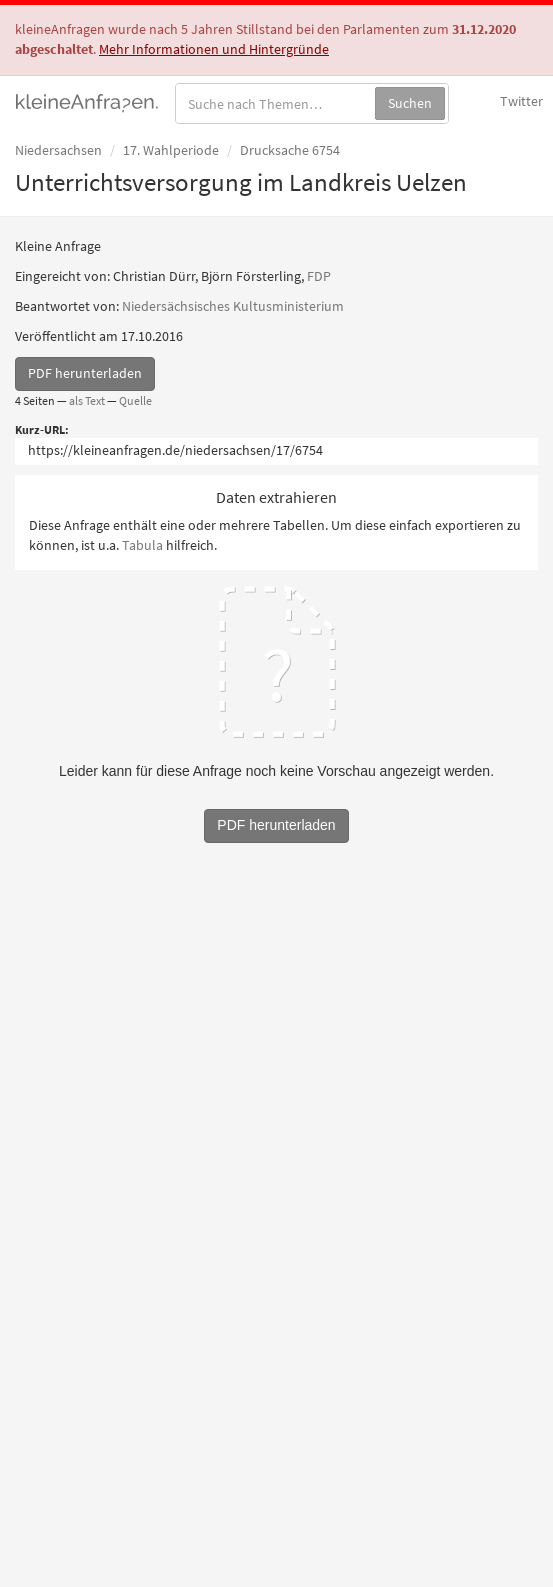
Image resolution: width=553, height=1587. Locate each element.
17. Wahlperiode (171, 150)
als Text (87, 400)
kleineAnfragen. (87, 101)
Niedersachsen (58, 150)
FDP (319, 276)
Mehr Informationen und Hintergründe (214, 49)
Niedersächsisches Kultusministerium (233, 306)
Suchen (410, 103)
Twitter (521, 101)
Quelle (135, 400)
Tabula (142, 545)
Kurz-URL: (42, 429)
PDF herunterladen (85, 373)
